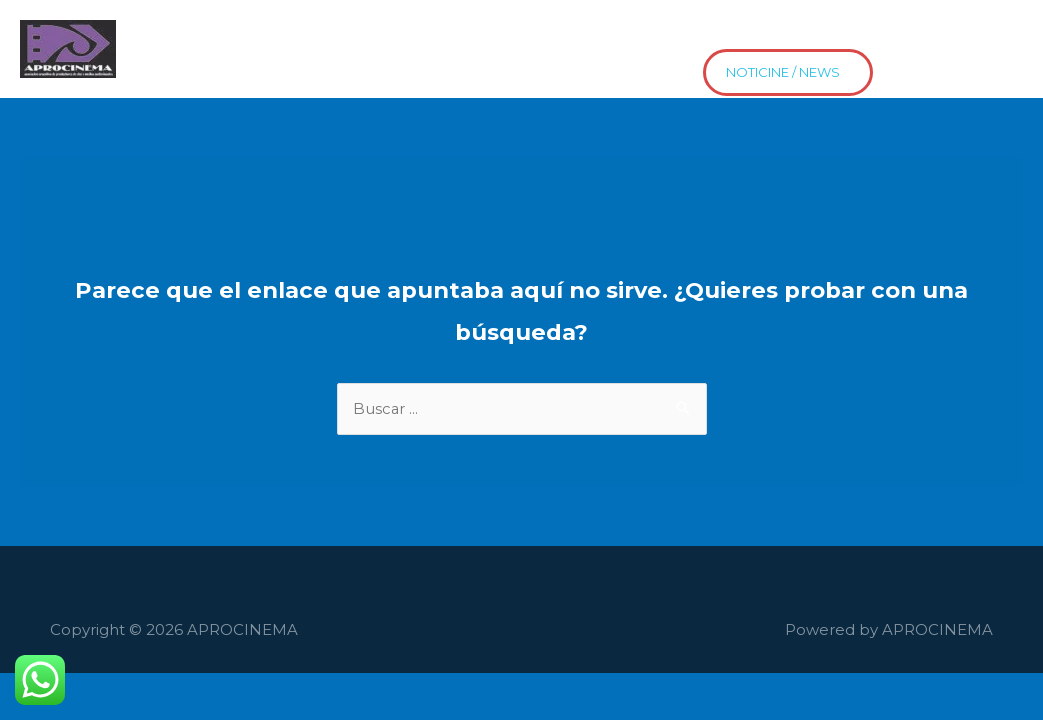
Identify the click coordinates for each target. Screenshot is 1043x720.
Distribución (880, 33)
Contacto (764, 33)
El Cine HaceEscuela (504, 33)
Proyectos (655, 33)
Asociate (261, 65)
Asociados (250, 33)
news (350, 65)
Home (152, 33)
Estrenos (161, 65)
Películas (357, 33)
